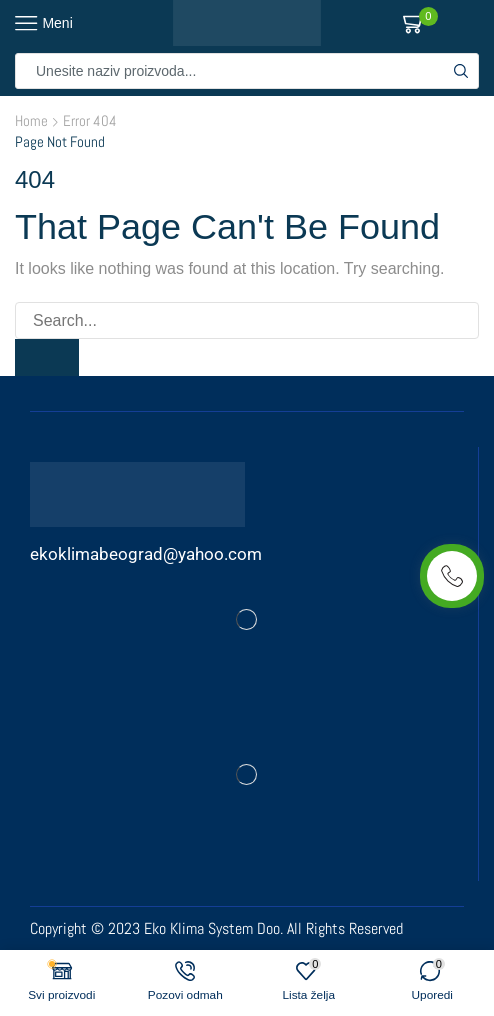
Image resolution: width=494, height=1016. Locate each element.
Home (31, 120)
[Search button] (461, 71)
